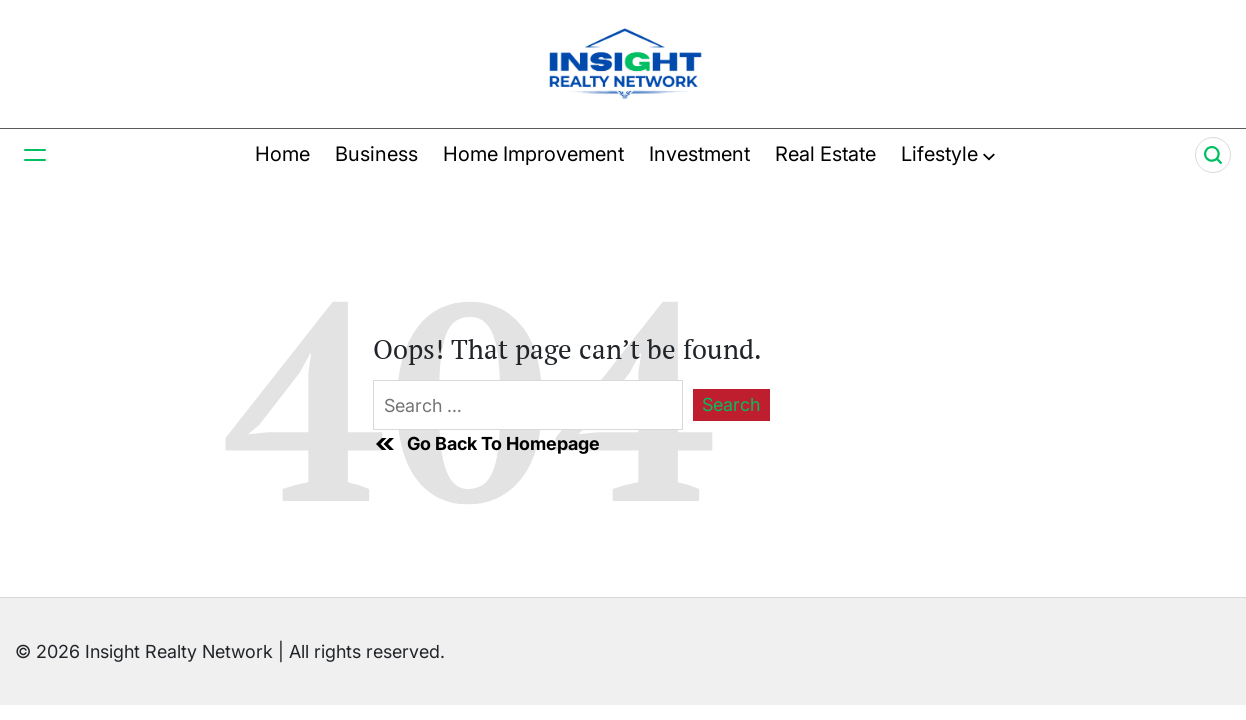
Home (282, 154)
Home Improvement (533, 154)
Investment (699, 154)
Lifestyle (948, 154)
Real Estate (825, 154)
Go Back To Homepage (486, 444)
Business (376, 154)
